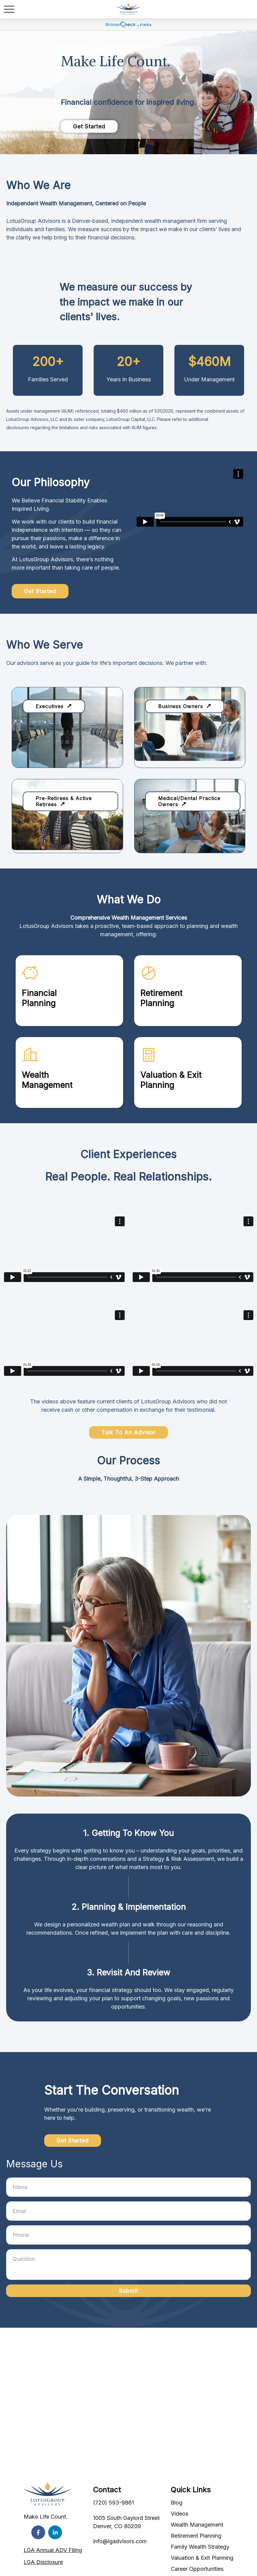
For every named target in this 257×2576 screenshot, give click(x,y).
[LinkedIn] (55, 2532)
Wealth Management (197, 2524)
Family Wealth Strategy (200, 2547)
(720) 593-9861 (113, 2502)
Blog (176, 2502)
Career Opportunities (197, 2569)
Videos (179, 2513)
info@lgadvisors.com (120, 2541)
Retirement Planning (196, 2535)
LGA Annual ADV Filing (53, 2550)
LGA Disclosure (43, 2562)
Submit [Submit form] (128, 2291)
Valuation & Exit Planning (202, 2558)
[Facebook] (38, 2532)
